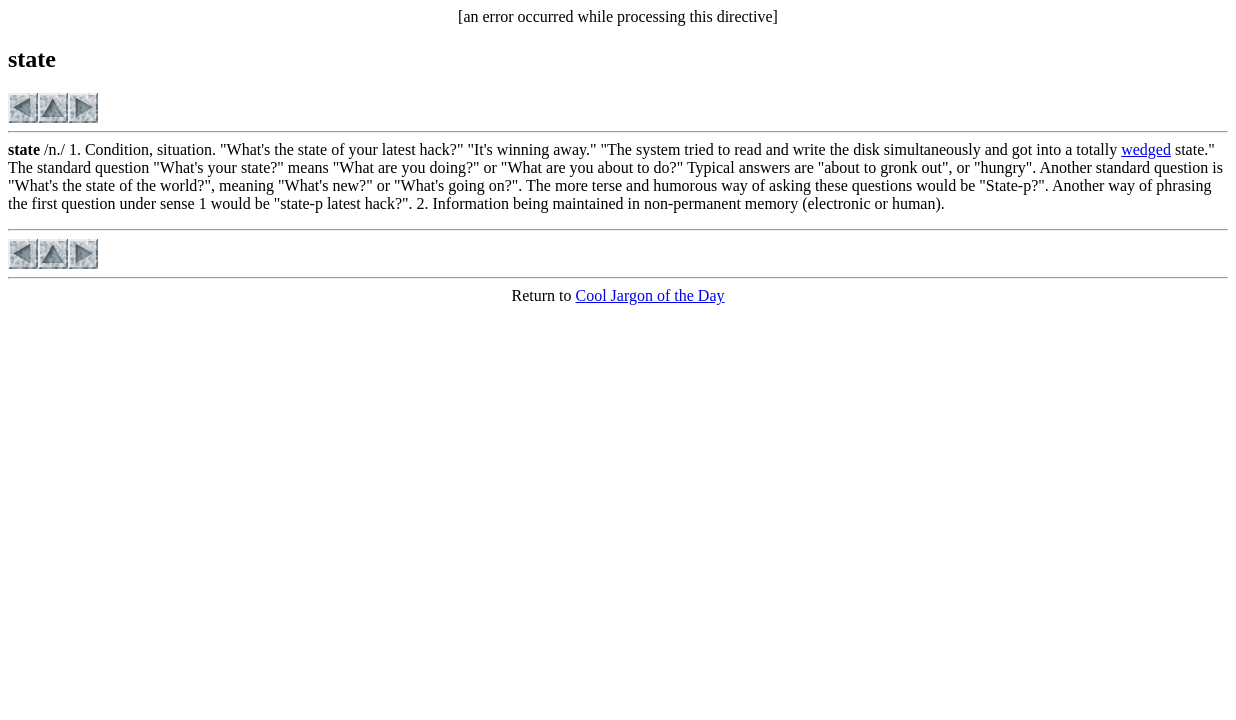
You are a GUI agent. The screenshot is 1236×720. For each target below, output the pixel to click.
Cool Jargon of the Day (649, 295)
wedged (1146, 149)
